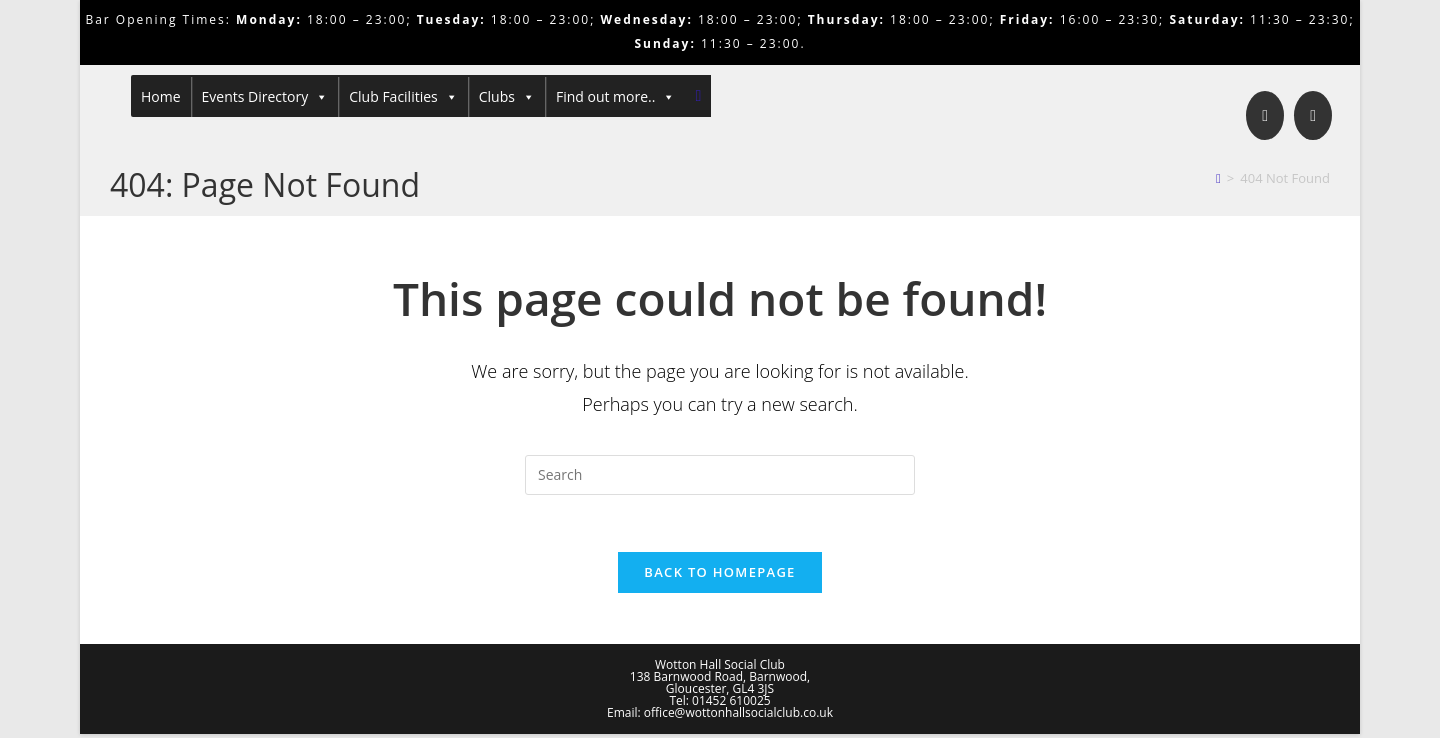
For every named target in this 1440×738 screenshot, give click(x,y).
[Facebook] (1265, 115)
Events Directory (265, 97)
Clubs (507, 97)
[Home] (1218, 178)
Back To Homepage (719, 576)
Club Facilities (403, 97)
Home (161, 96)
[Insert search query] (720, 475)
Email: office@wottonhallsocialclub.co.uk (720, 716)
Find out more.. (616, 97)
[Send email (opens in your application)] (1313, 115)
